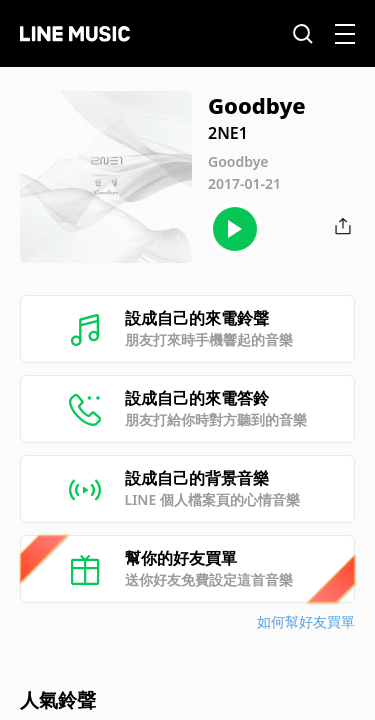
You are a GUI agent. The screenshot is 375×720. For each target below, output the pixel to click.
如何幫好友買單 (306, 621)
